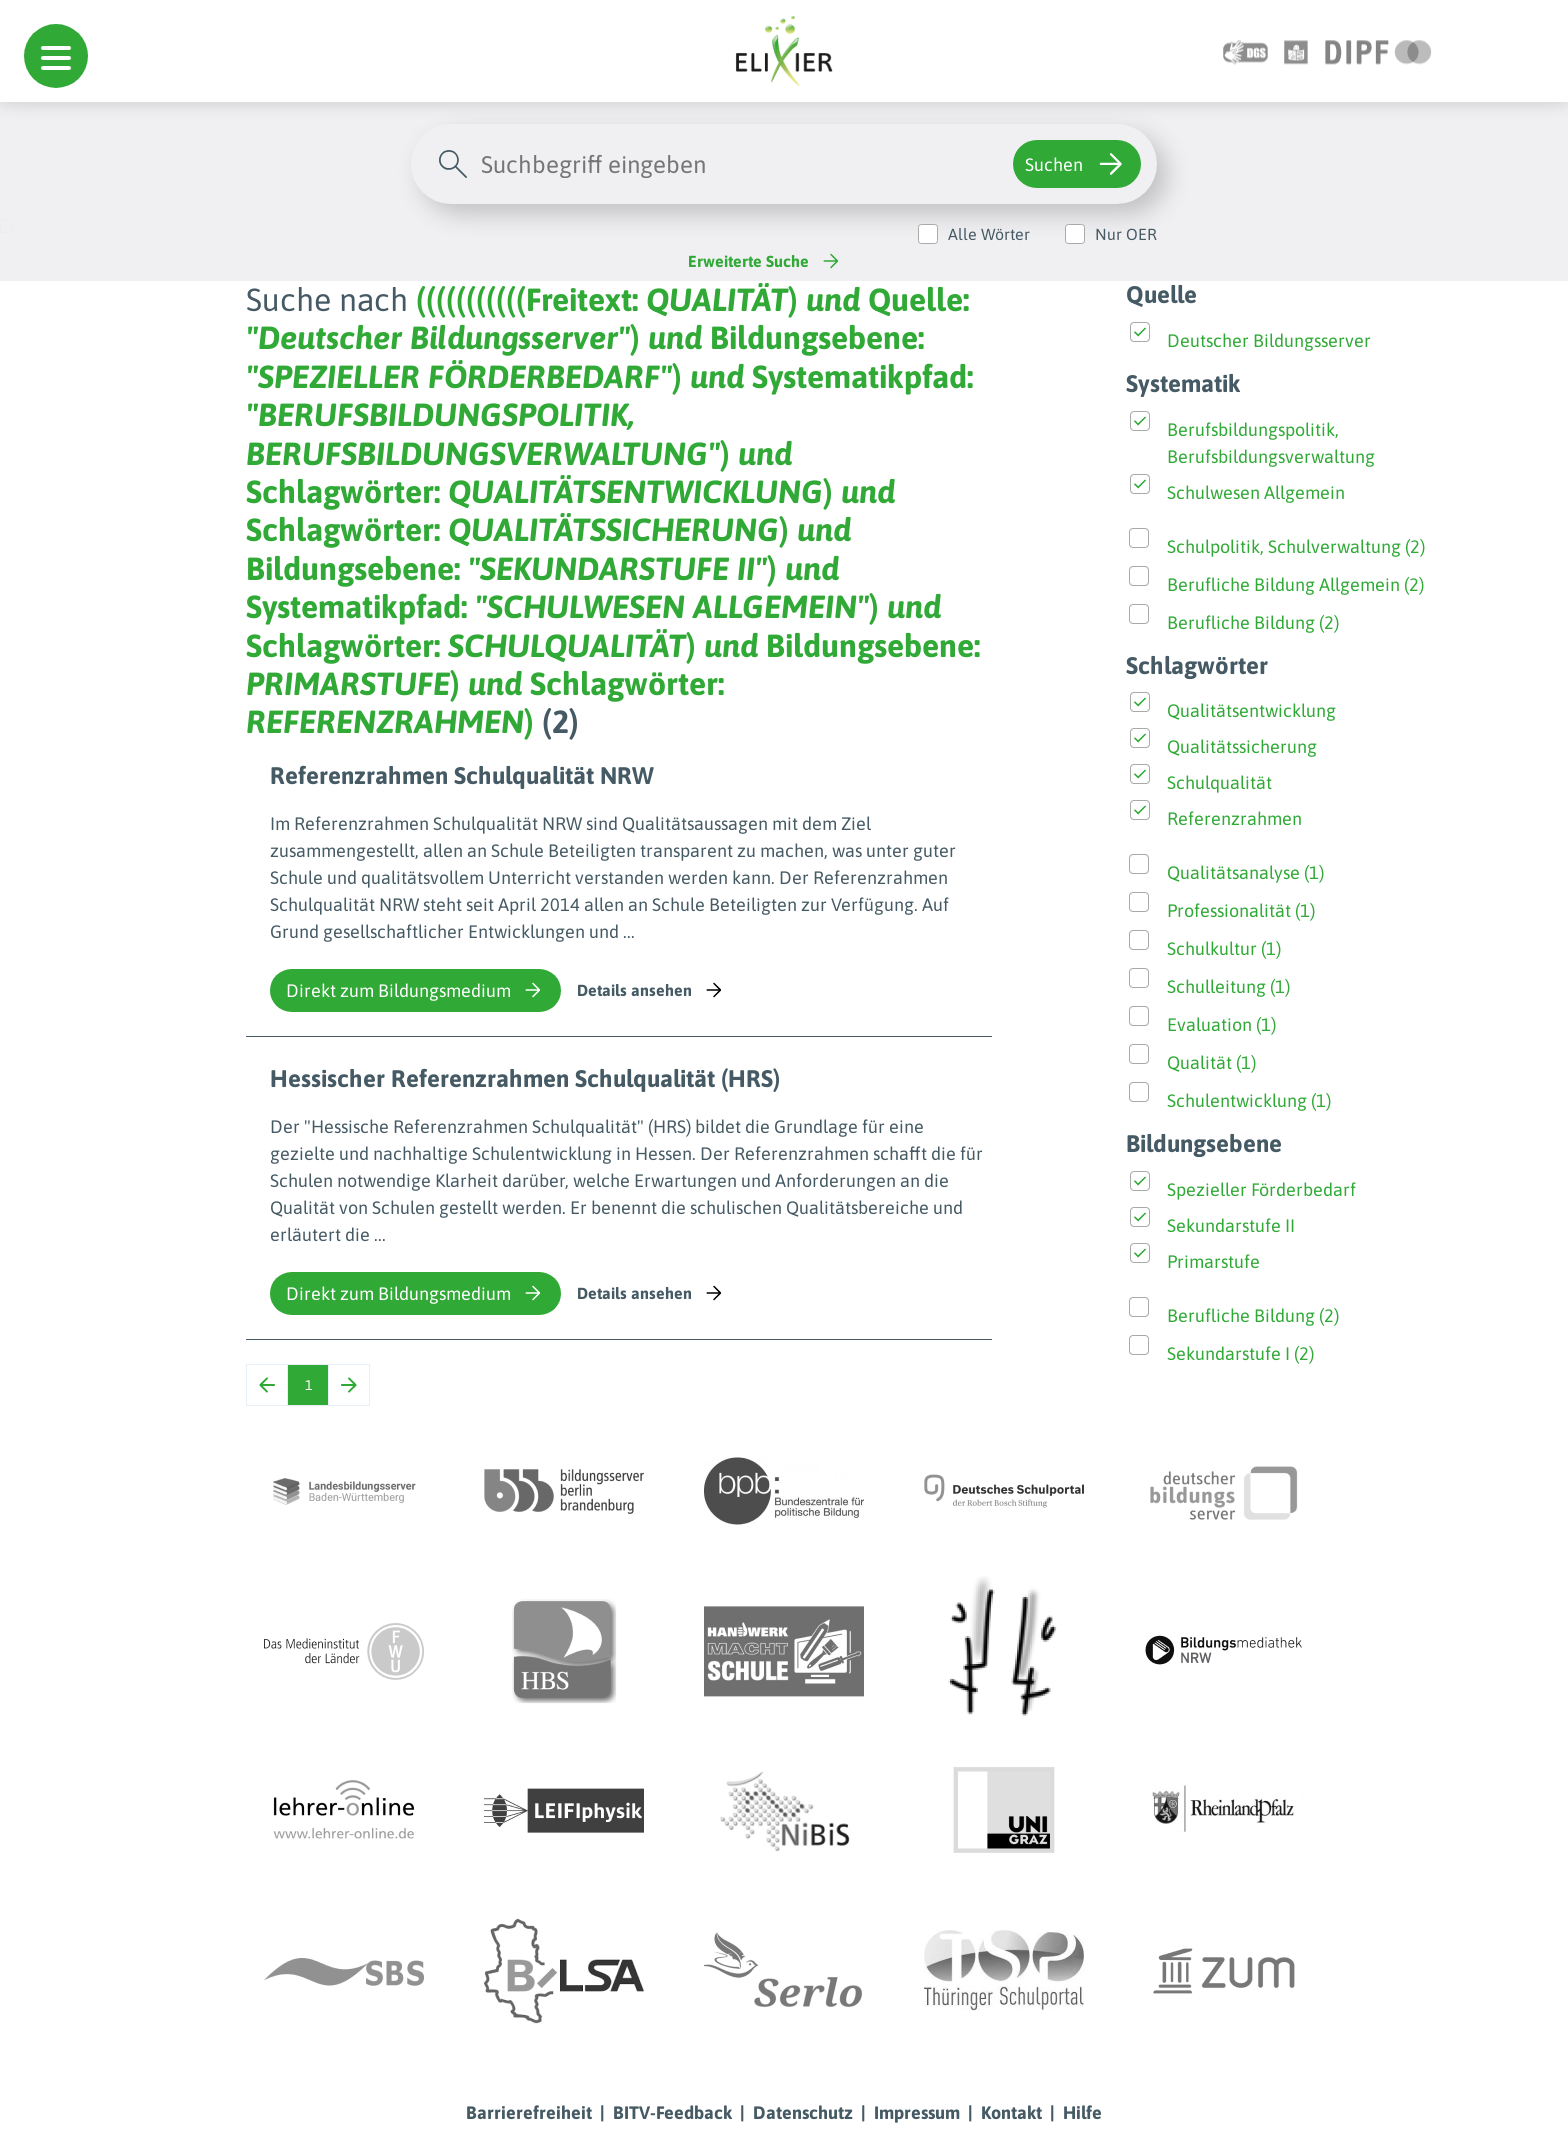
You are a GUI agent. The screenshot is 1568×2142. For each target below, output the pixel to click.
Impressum (917, 2112)
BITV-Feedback (672, 2112)
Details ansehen (651, 990)
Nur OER (1126, 234)
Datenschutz (803, 2112)
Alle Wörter (989, 234)
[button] (56, 56)
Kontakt (1011, 2112)
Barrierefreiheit (529, 2112)
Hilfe (1082, 2112)
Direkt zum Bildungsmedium (415, 990)
